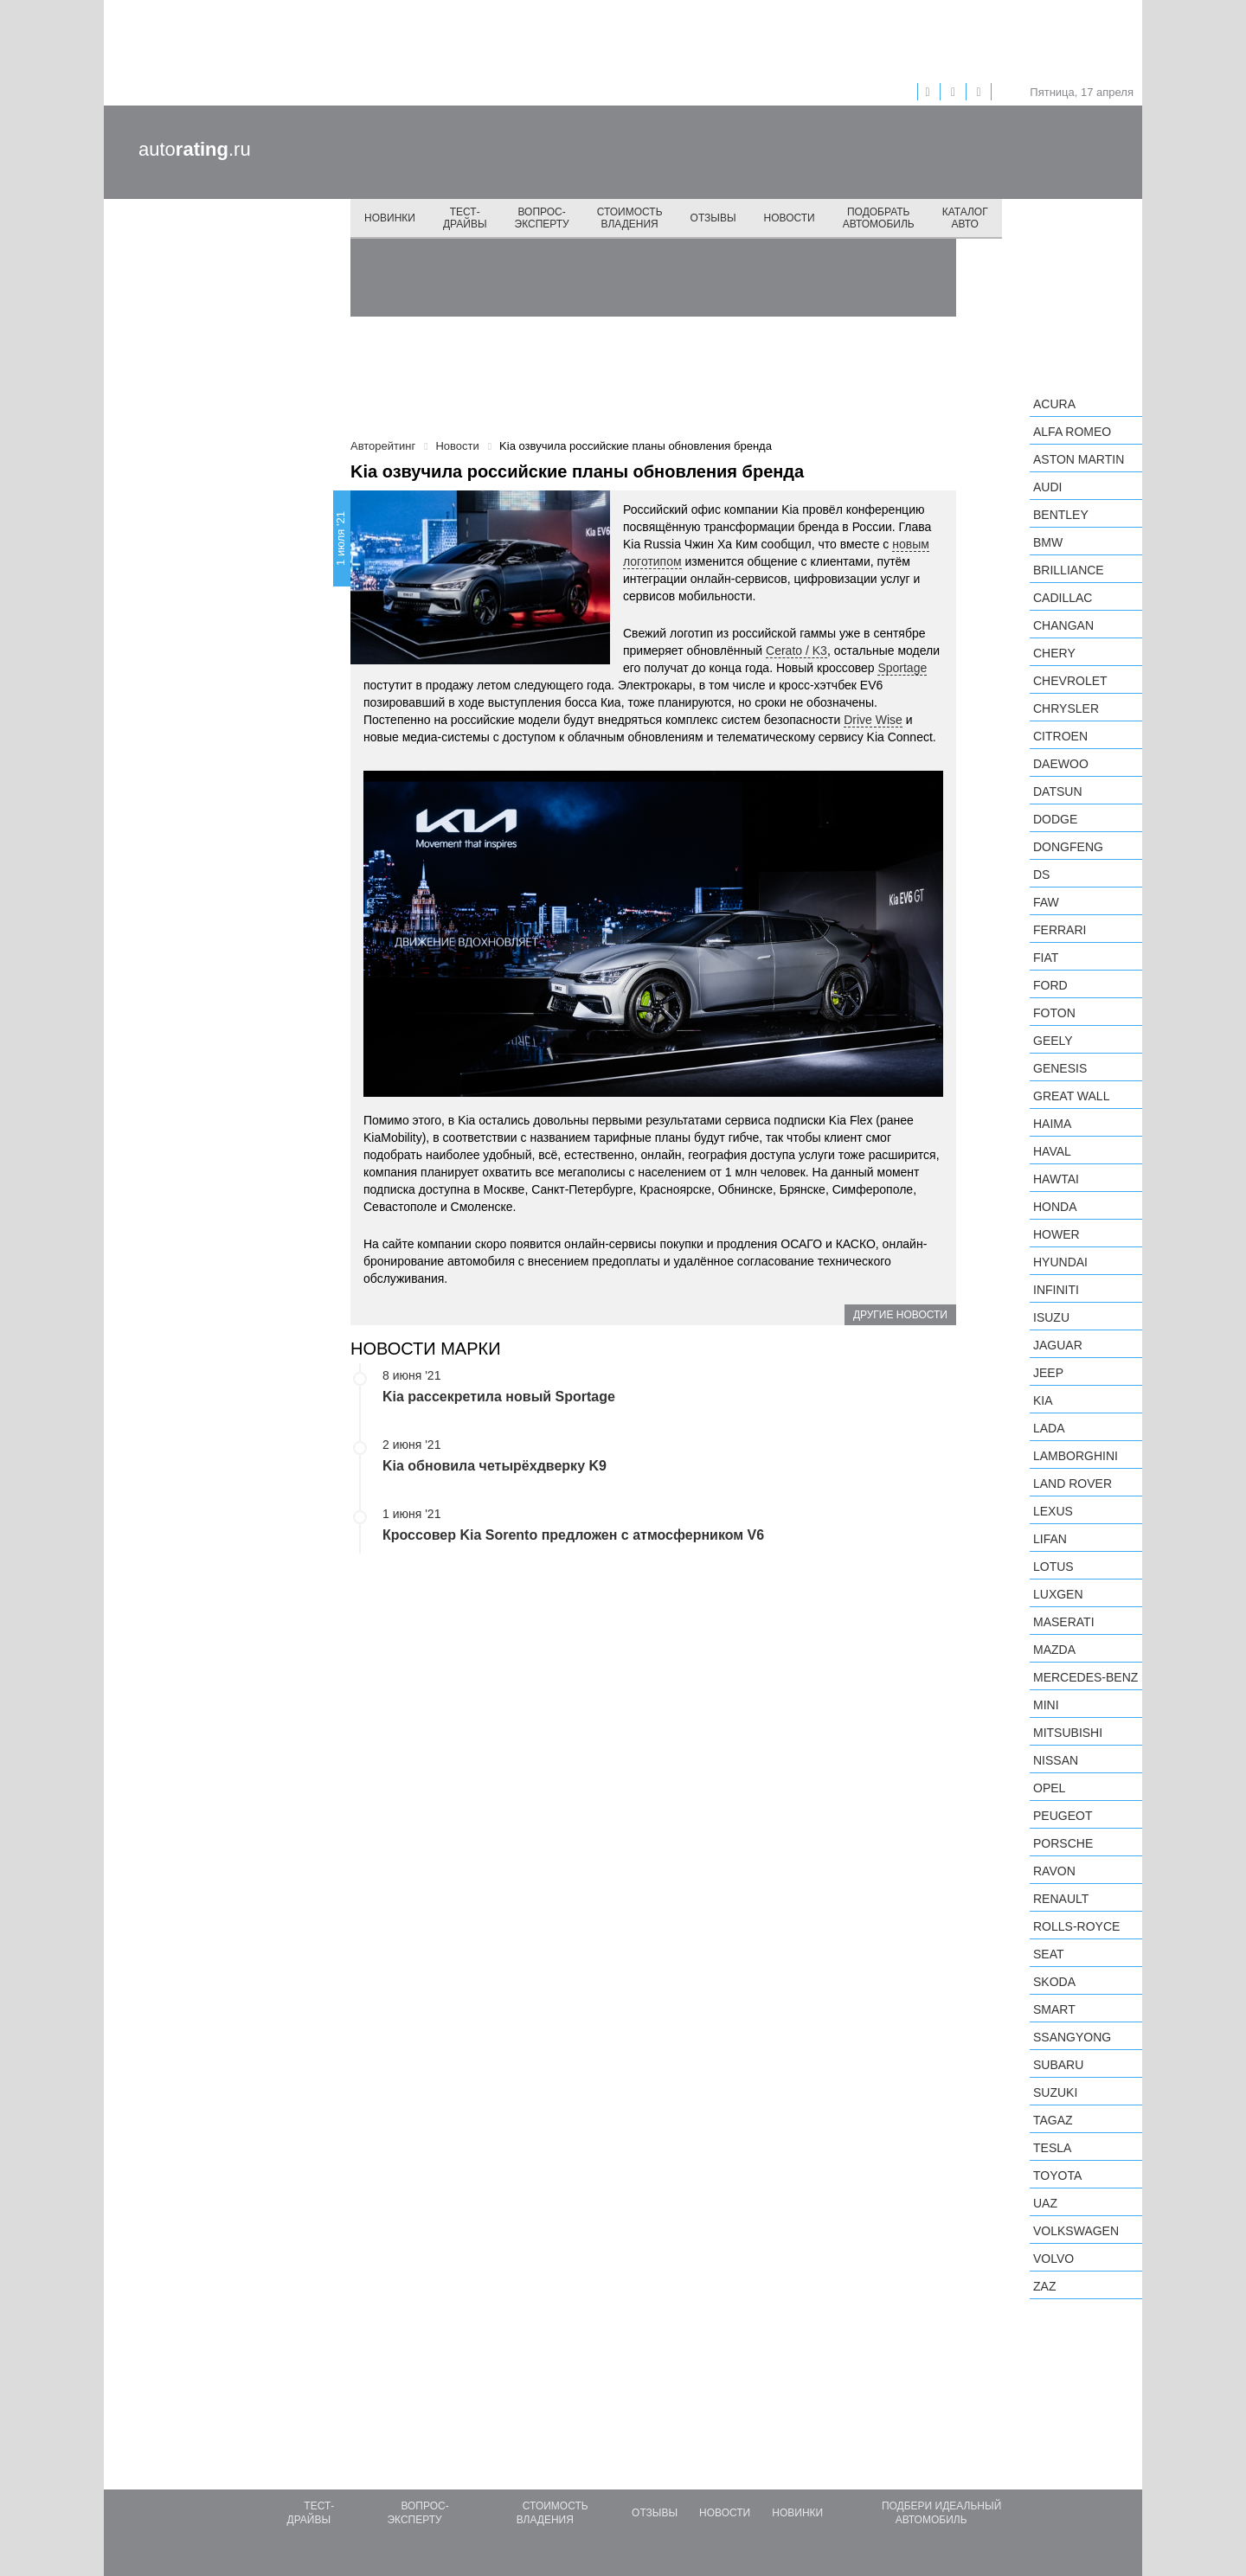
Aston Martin (1078, 459)
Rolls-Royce (1076, 1926)
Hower (1056, 1234)
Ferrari (1059, 930)
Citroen (1060, 736)
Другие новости (900, 1315)
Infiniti (1056, 1290)
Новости (789, 218)
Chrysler (1066, 708)
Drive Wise (873, 720)
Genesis (1060, 1068)
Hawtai (1056, 1179)
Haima (1052, 1124)
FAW (1046, 902)
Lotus (1053, 1566)
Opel (1049, 1788)
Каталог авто (965, 218)
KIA (1043, 1400)
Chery (1054, 653)
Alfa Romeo (1072, 432)
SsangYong (1072, 2037)
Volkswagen (1076, 2231)
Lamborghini (1075, 1456)
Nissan (1055, 1760)
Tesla (1052, 2148)
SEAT (1048, 1954)
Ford (1050, 985)
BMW (1048, 542)
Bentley (1061, 515)
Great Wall (1071, 1096)
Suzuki (1055, 2092)
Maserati (1064, 1622)
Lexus (1053, 1511)
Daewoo (1061, 764)
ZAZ (1044, 2286)
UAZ (1045, 2203)
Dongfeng (1068, 847)
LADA (1049, 1428)
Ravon (1054, 1871)
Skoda (1054, 1982)
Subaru (1058, 2065)
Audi (1047, 487)
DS (1041, 874)
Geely (1053, 1041)
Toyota (1057, 2175)
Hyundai (1060, 1262)
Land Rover (1072, 1483)
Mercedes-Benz (1085, 1677)
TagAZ (1053, 2120)
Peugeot (1062, 1816)
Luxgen (1058, 1594)
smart (1054, 2009)
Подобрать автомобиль (879, 218)
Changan (1063, 625)
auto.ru (194, 149)
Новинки (389, 218)
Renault (1061, 1899)
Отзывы (713, 218)
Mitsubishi (1067, 1733)
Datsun (1057, 791)
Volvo (1053, 2258)
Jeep (1048, 1373)
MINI (1046, 1705)
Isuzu (1051, 1317)
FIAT (1045, 957)
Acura (1054, 404)
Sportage (902, 668)
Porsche (1063, 1843)
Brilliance (1068, 570)
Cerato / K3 (796, 650)
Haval (1052, 1151)
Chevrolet (1070, 681)
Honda (1055, 1207)
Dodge (1055, 819)
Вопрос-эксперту (542, 218)
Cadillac (1062, 598)
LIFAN (1050, 1539)
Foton (1054, 1013)
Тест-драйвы (465, 218)
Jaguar (1057, 1345)
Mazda (1054, 1649)
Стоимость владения (630, 218)
